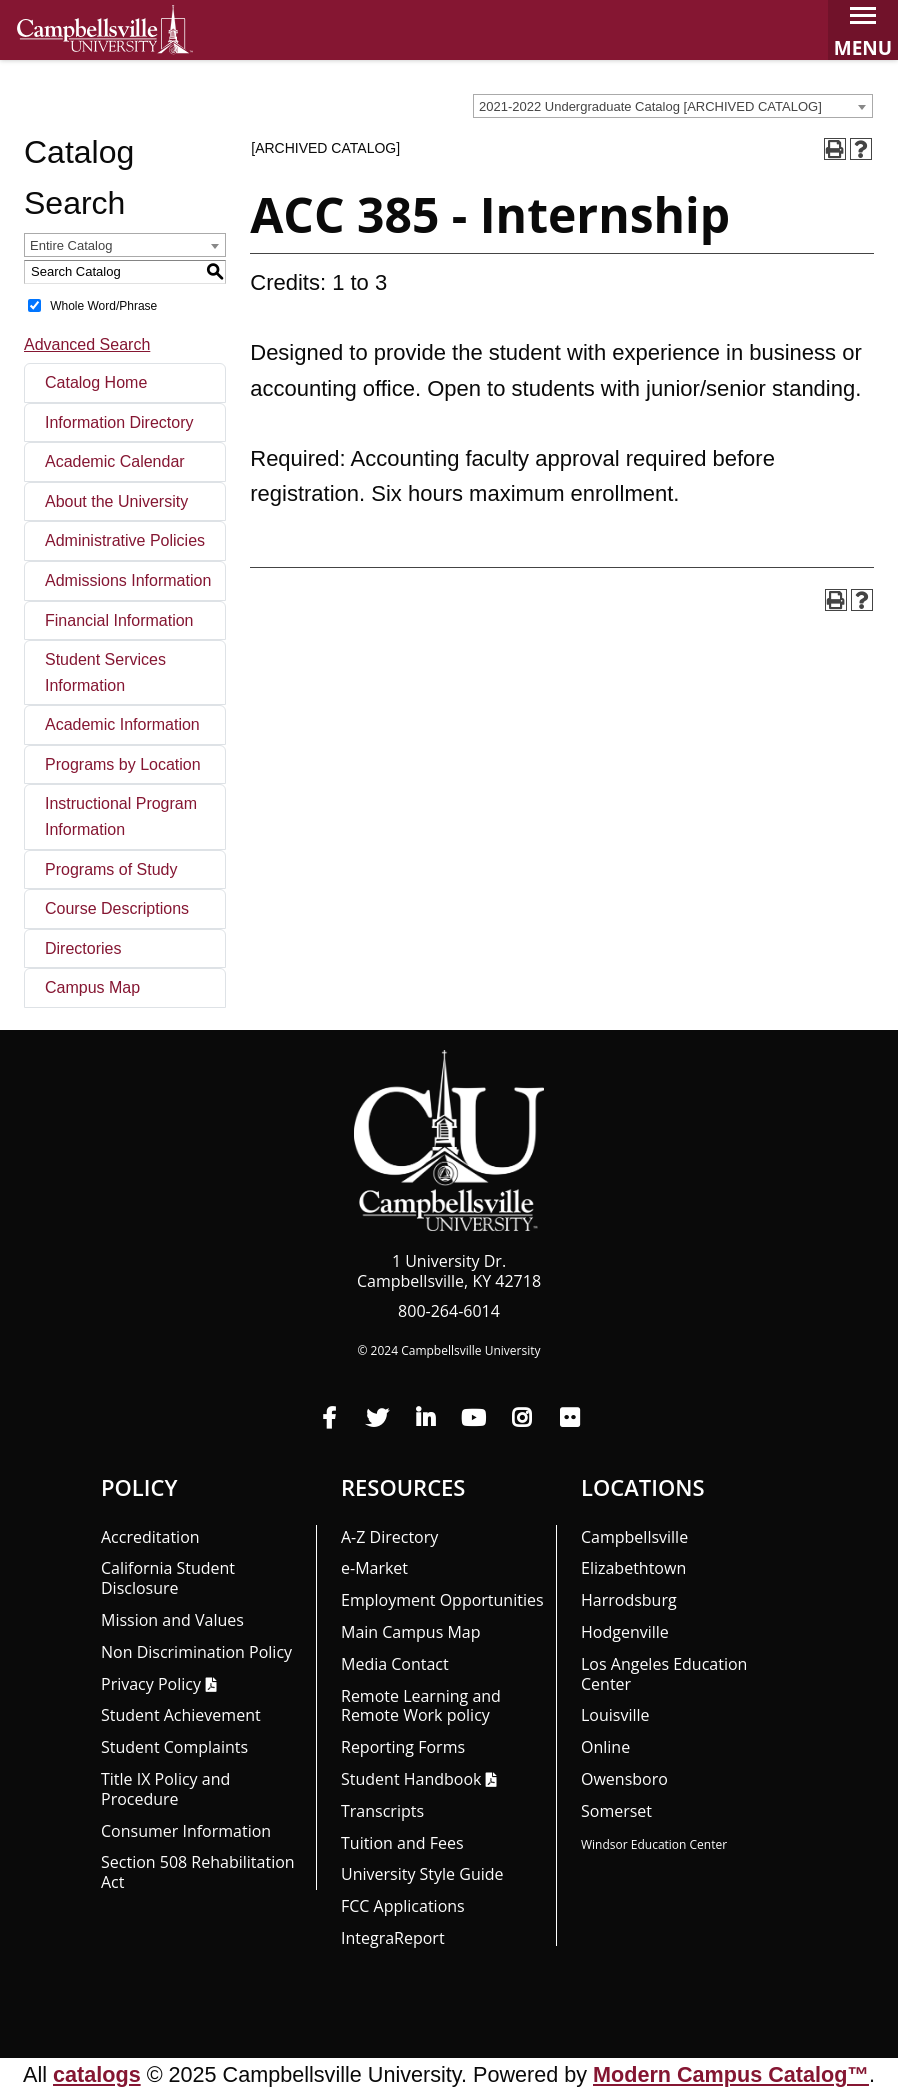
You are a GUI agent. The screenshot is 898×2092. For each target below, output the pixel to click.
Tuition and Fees (402, 1843)
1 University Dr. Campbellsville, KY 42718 (449, 1271)
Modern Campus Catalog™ (731, 2074)
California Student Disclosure (168, 1578)
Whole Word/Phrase (103, 305)
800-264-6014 (449, 1311)
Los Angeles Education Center (664, 1674)
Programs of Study (111, 869)
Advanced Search (87, 344)
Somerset (616, 1811)
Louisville (615, 1715)
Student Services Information (105, 672)
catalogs (97, 2074)
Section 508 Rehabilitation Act (198, 1872)
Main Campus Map (411, 1632)
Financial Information (119, 620)
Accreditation (150, 1537)
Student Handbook (411, 1779)
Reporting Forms (403, 1747)
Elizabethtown (633, 1568)
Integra (393, 1938)
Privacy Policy (151, 1684)
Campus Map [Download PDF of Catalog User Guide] (92, 987)
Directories (83, 948)
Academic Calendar (115, 461)
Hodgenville (625, 1632)
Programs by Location (123, 764)
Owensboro (624, 1779)
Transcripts (382, 1811)
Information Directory (119, 422)
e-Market (374, 1568)
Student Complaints (174, 1747)
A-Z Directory (389, 1537)
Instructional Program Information (121, 816)
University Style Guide (422, 1874)
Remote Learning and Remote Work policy (421, 1706)
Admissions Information (128, 580)
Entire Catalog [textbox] (71, 245)
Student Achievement (181, 1715)
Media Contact (395, 1664)
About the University (116, 501)
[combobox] (673, 106)
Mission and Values (172, 1620)
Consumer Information (186, 1831)
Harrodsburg (629, 1600)
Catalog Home (96, 382)
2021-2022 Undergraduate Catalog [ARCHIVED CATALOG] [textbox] (650, 106)
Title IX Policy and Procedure (165, 1789)
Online (605, 1747)
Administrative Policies (125, 540)
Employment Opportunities (442, 1600)
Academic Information (122, 724)
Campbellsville (634, 1537)
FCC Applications (403, 1906)
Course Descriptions (117, 908)
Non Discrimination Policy (196, 1652)
